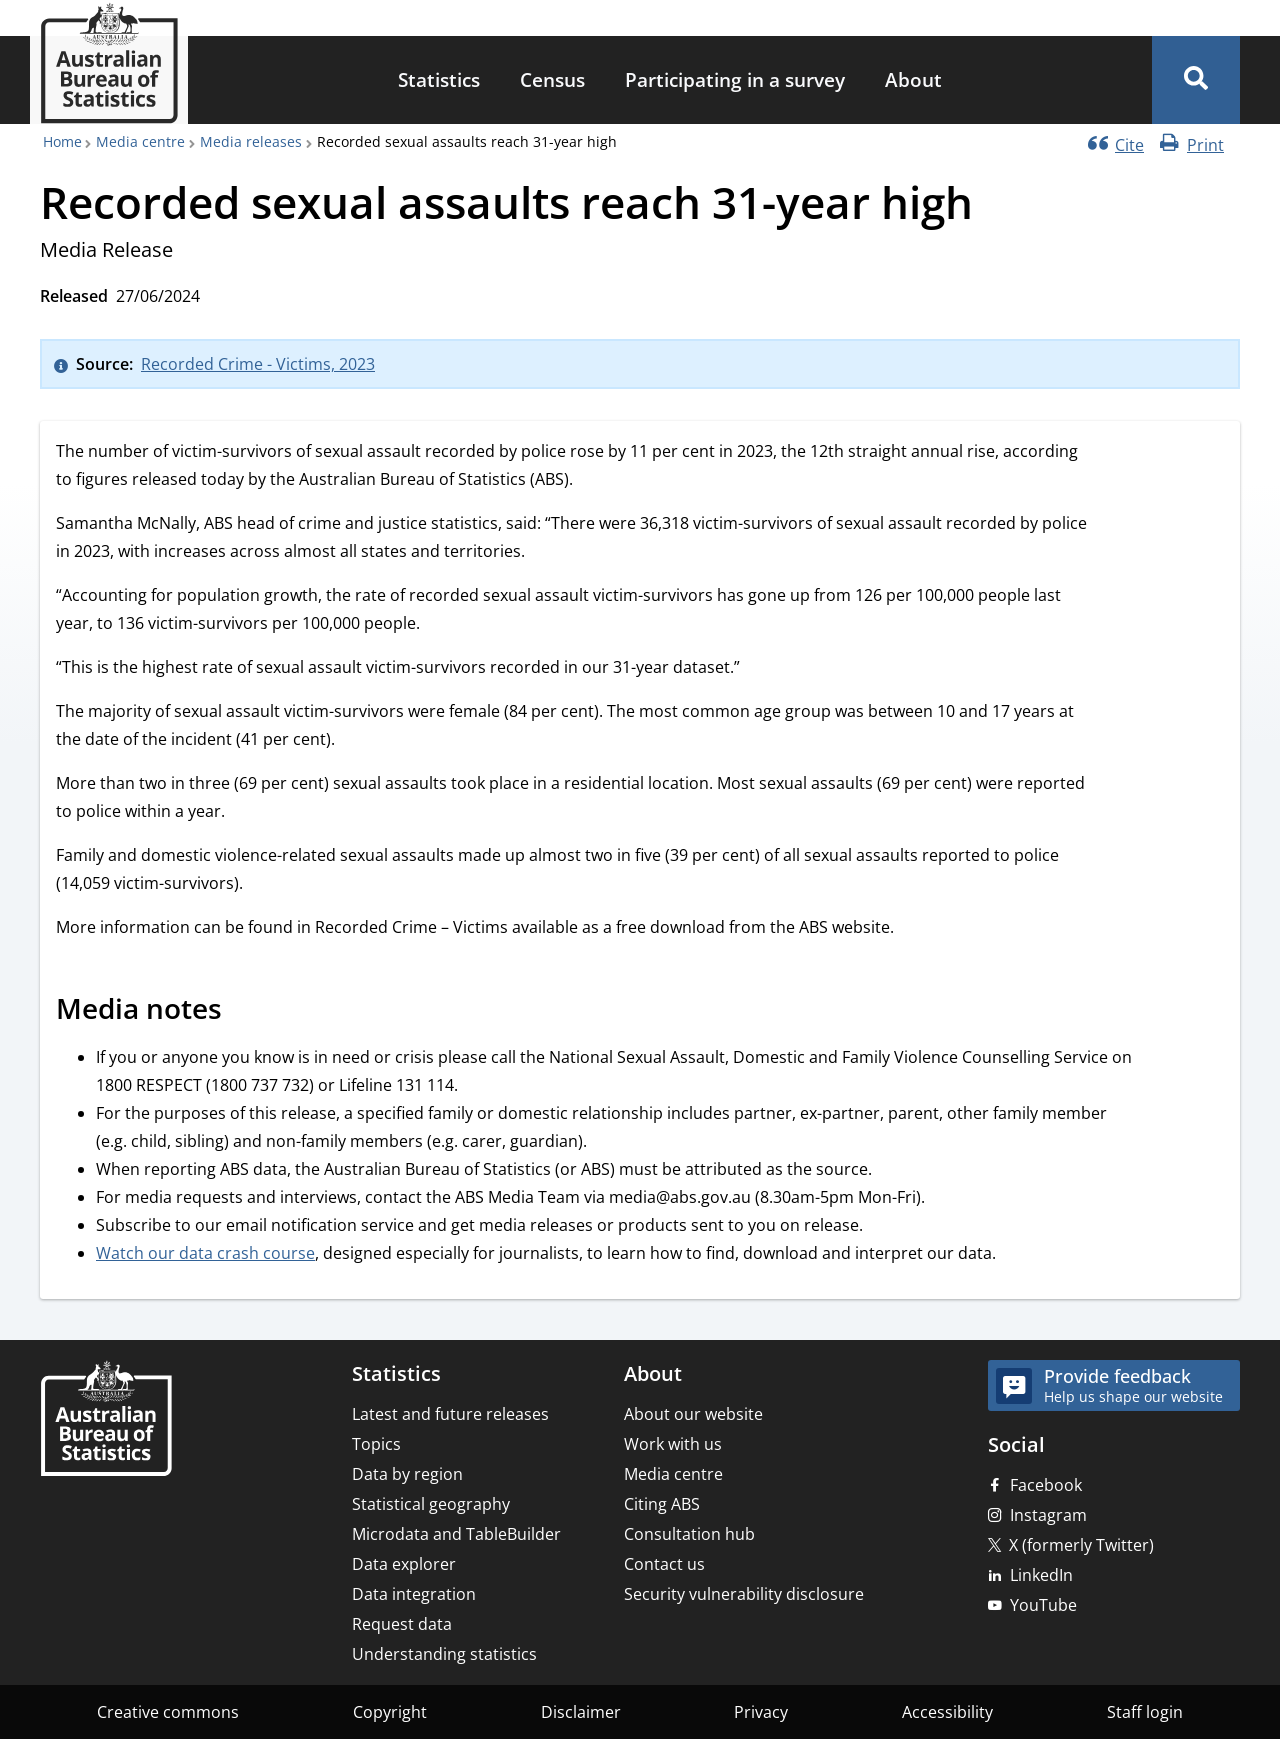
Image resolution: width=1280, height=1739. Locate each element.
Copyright (390, 1712)
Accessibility (947, 1712)
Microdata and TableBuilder (456, 1534)
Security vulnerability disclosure (744, 1594)
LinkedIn (1041, 1575)
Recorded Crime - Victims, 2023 (258, 364)
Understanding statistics (444, 1654)
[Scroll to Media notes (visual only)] (244, 1012)
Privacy (761, 1712)
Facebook (1046, 1485)
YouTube (1043, 1605)
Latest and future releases (450, 1414)
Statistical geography (431, 1504)
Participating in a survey (735, 79)
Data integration (414, 1594)
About (913, 79)
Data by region (407, 1474)
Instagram (1048, 1515)
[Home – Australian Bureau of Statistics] (106, 1420)
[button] (1196, 80)
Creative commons (168, 1712)
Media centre (140, 141)
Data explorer (404, 1564)
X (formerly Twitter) (1081, 1545)
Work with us (673, 1444)
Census (552, 79)
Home (62, 141)
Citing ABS (662, 1504)
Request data (402, 1624)
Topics (376, 1444)
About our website (693, 1414)
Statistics (439, 79)
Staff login (1145, 1712)
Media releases (251, 141)
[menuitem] (439, 80)
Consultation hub (689, 1534)
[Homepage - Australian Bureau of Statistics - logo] (109, 63)
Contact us (664, 1564)
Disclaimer (581, 1712)
